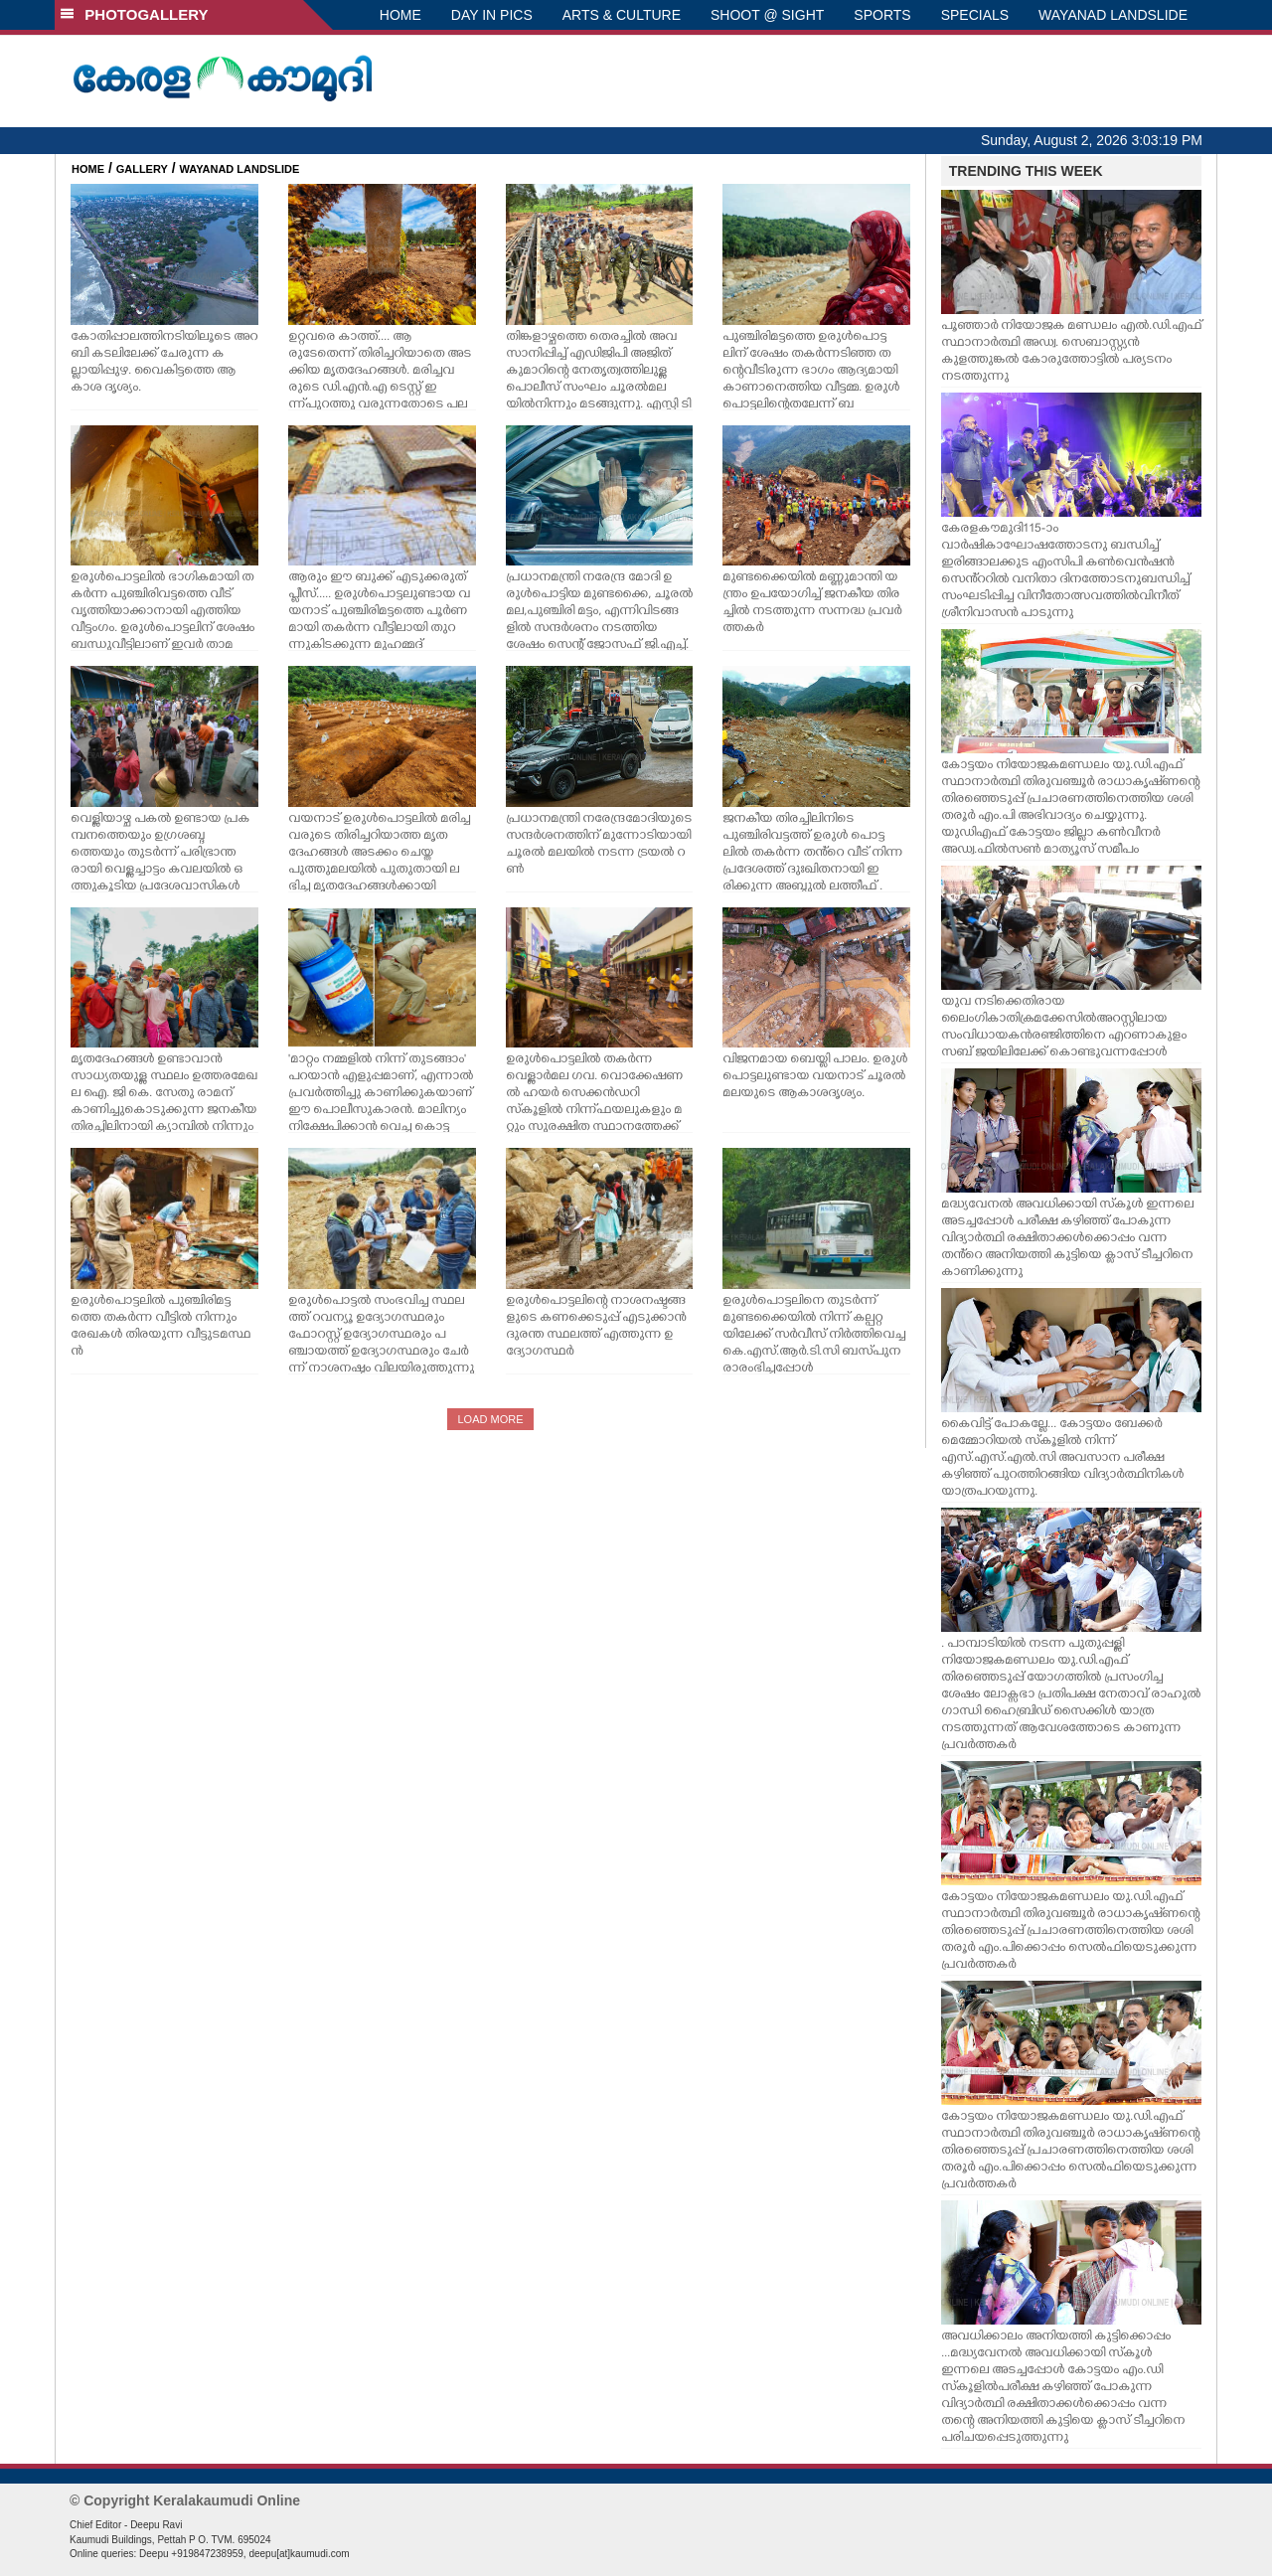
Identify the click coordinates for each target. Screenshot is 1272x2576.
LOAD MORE (490, 1419)
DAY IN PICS (492, 15)
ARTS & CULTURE (621, 15)
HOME (400, 15)
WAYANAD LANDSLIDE (1113, 15)
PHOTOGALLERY (134, 14)
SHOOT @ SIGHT (767, 15)
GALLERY (142, 169)
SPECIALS (975, 15)
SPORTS (882, 15)
